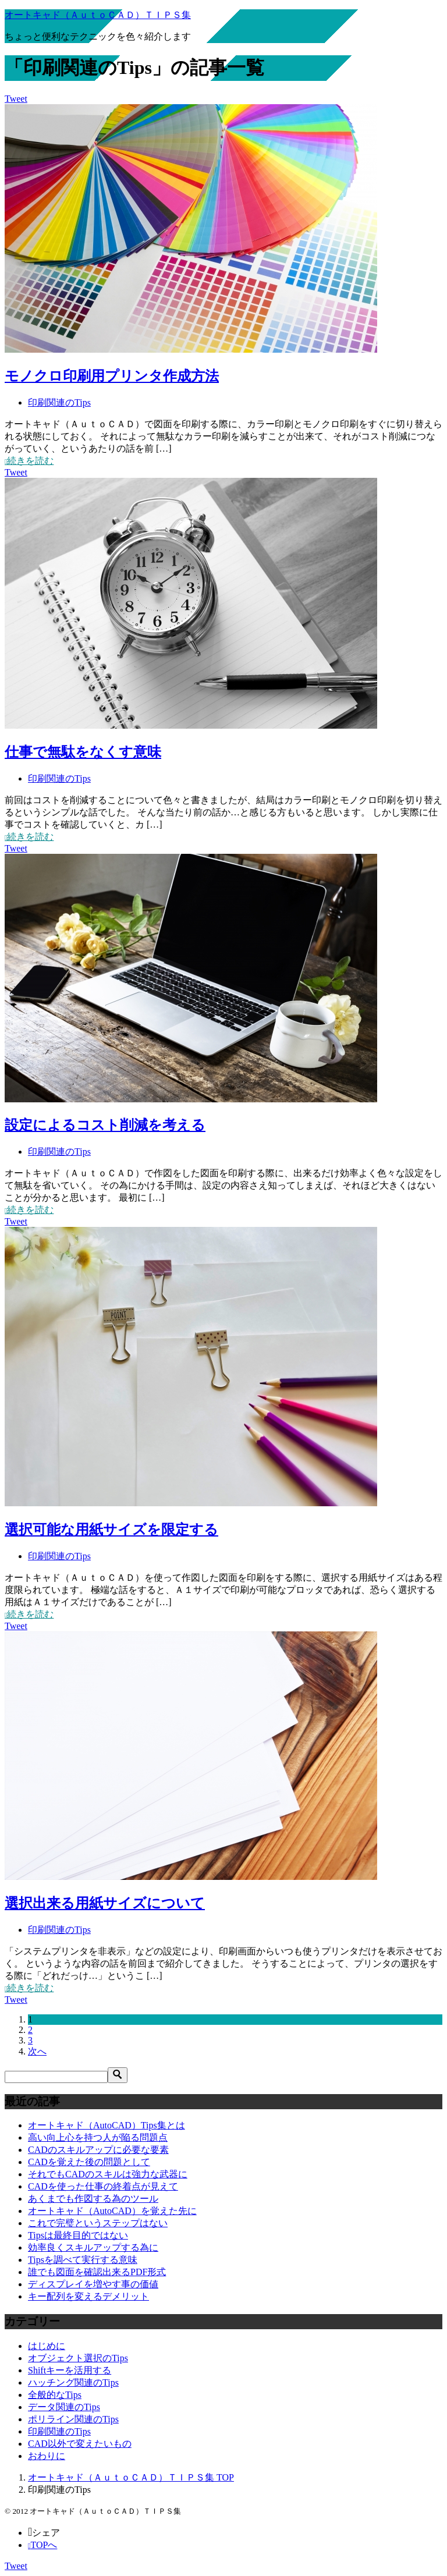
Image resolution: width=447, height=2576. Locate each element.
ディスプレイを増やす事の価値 (93, 2284)
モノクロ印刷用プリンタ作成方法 (112, 376)
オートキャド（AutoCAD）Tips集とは (106, 2125)
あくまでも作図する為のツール (93, 2199)
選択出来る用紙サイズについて (105, 1903)
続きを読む (29, 461)
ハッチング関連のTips (73, 2382)
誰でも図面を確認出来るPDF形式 (97, 2272)
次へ (37, 2051)
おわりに (46, 2456)
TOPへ (42, 2545)
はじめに (46, 2346)
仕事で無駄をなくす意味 (83, 752)
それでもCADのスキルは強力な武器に (107, 2174)
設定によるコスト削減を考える (105, 1125)
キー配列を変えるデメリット (88, 2296)
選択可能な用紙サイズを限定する (111, 1529)
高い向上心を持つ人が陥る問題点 (98, 2137)
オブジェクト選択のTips (78, 2358)
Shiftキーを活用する (69, 2370)
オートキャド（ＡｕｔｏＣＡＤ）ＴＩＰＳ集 (98, 15)
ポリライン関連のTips (73, 2419)
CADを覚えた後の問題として (89, 2162)
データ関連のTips (64, 2407)
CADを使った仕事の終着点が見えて (103, 2186)
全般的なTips (54, 2395)
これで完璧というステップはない (98, 2223)
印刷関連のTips (59, 402)
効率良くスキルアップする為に (93, 2247)
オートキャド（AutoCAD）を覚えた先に (112, 2211)
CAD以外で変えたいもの (80, 2444)
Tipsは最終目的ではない (78, 2235)
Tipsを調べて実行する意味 (82, 2260)
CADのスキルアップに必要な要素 (98, 2150)
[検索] (56, 2077)
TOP (131, 2477)
